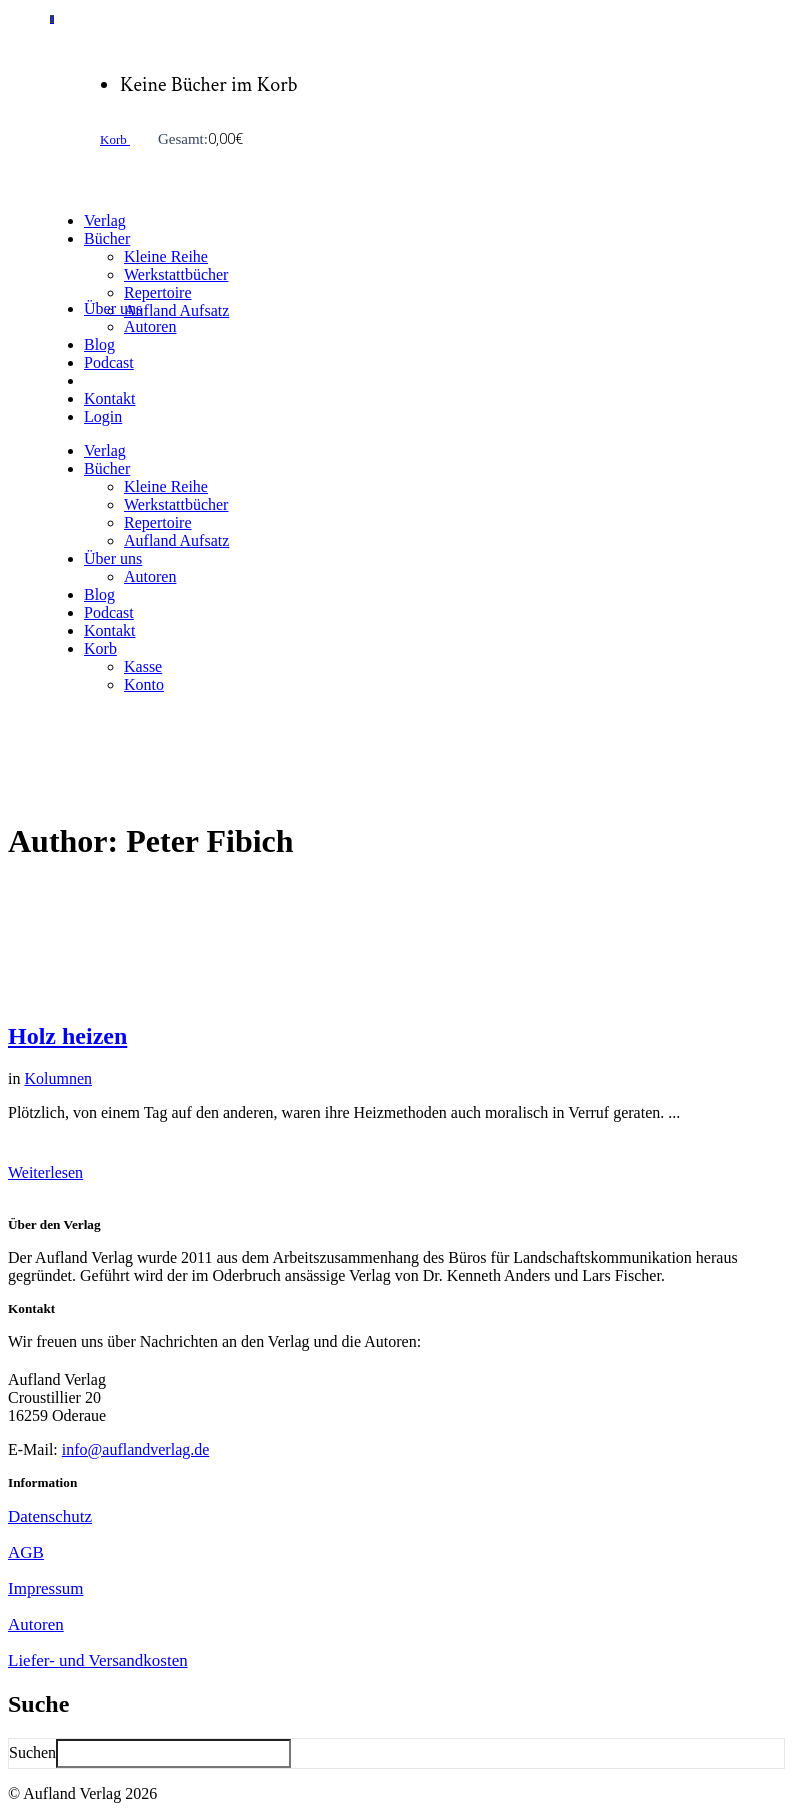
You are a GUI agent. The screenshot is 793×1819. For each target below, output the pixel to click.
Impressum (46, 1588)
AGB (26, 1552)
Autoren (36, 1624)
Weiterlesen (45, 1172)
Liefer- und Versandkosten (98, 1660)
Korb (115, 139)
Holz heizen (67, 1036)
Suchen (32, 1752)
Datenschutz (50, 1516)
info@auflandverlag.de (136, 1449)
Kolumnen (58, 1078)
